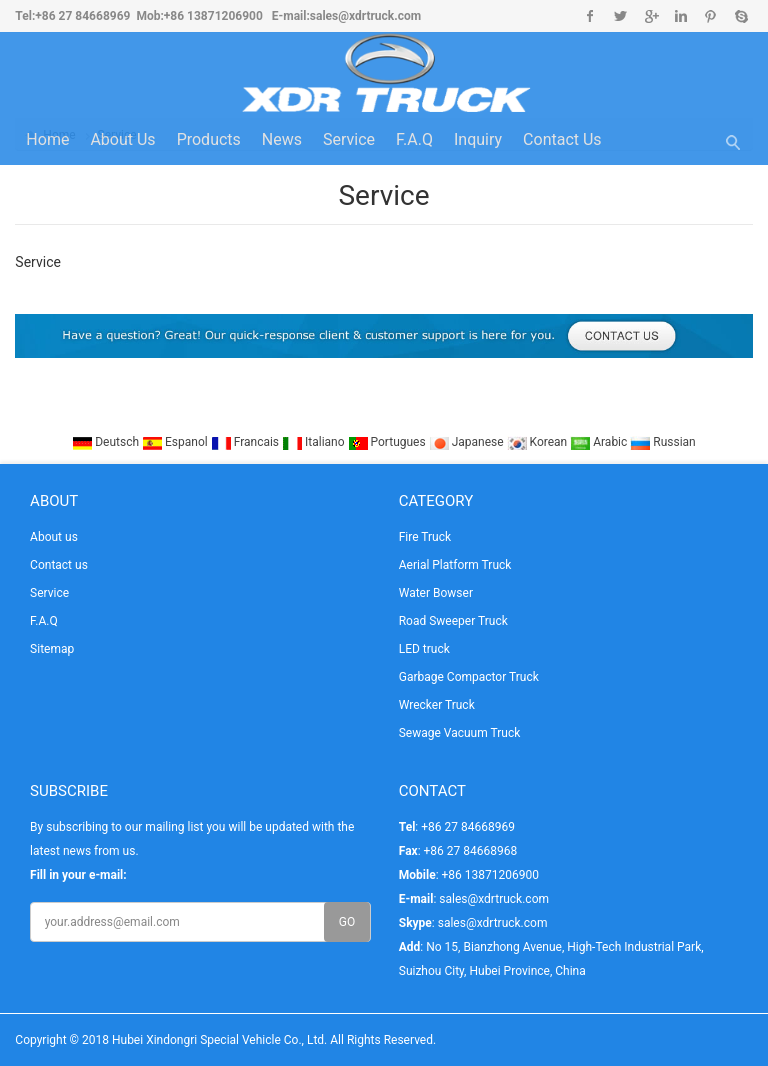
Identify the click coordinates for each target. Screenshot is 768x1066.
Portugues (388, 442)
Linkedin (680, 16)
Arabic (600, 442)
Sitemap (52, 649)
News (282, 139)
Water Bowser (436, 593)
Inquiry (478, 139)
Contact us (562, 139)
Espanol (176, 442)
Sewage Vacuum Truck (460, 733)
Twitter (620, 16)
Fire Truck (425, 537)
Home (47, 139)
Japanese (468, 442)
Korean (539, 442)
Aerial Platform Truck (455, 565)
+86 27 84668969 (82, 16)
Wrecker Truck (437, 705)
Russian (662, 442)
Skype (740, 16)
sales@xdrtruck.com (365, 16)
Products (209, 139)
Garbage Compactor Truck (469, 677)
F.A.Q (414, 139)
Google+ (650, 16)
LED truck (424, 649)
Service (349, 139)
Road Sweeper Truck (453, 621)
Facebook (590, 16)
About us (122, 139)
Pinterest (710, 16)
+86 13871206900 (213, 16)
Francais (246, 442)
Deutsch (107, 442)
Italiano (315, 442)
